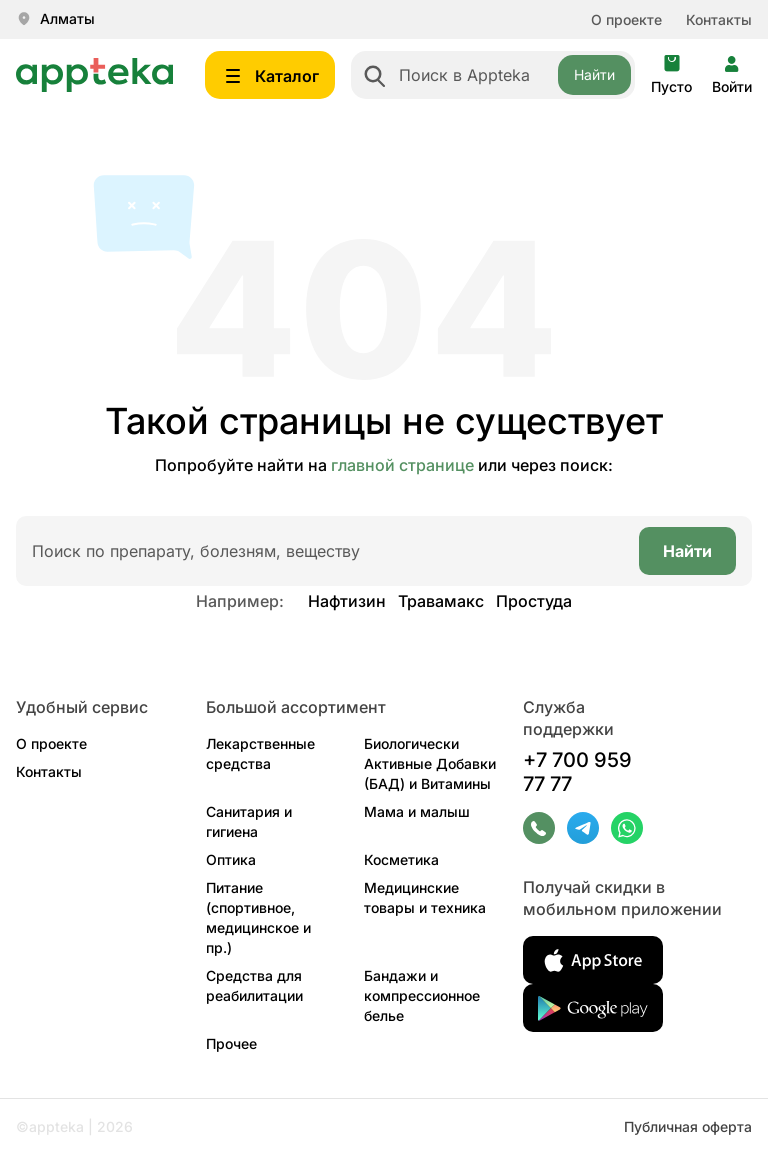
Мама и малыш (417, 811)
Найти (594, 74)
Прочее (231, 1043)
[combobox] (493, 75)
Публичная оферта (688, 1126)
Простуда (534, 601)
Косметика (401, 859)
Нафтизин (347, 601)
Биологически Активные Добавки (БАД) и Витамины (430, 763)
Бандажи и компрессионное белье (422, 995)
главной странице (402, 465)
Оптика (231, 859)
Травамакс (441, 601)
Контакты (719, 19)
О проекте (626, 19)
